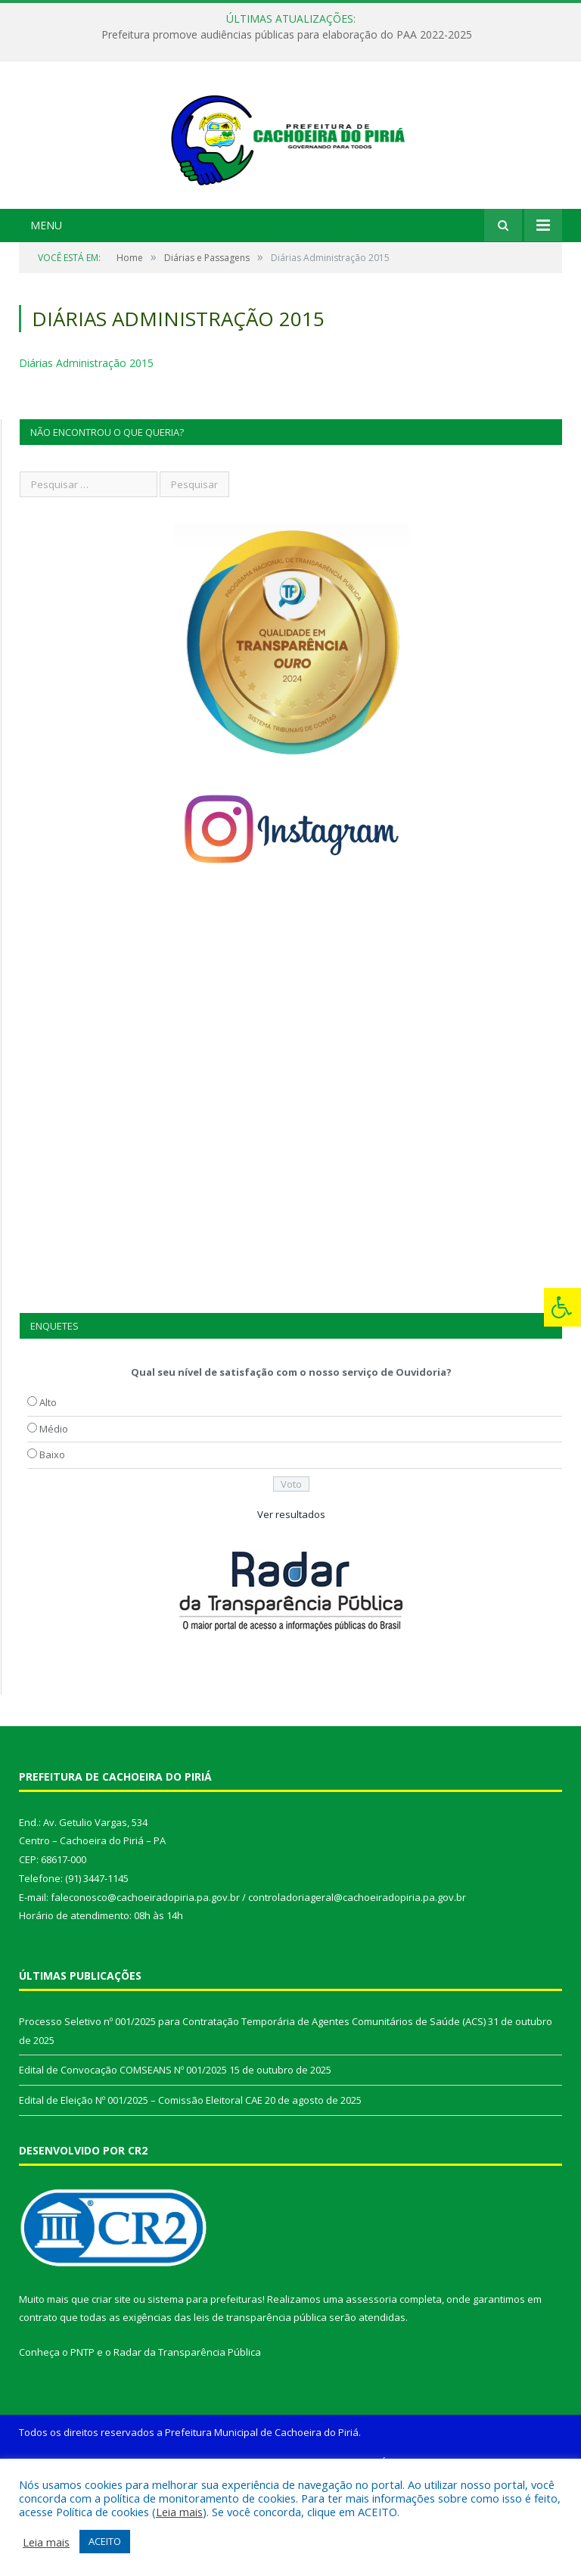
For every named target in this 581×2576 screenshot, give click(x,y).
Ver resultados (291, 1609)
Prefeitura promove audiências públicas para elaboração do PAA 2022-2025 (286, 35)
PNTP (82, 2446)
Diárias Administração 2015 (86, 457)
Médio (53, 1523)
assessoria (371, 2393)
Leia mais (179, 2511)
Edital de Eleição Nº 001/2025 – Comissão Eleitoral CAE (141, 2194)
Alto (48, 1497)
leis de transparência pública (260, 2412)
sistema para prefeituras (205, 2393)
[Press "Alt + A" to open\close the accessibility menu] (562, 1307)
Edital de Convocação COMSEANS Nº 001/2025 (123, 2164)
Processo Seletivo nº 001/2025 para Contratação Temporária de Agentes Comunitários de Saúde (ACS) (252, 2116)
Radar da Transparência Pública (187, 2446)
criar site (111, 2393)
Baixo (52, 1549)
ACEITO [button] (105, 2541)
